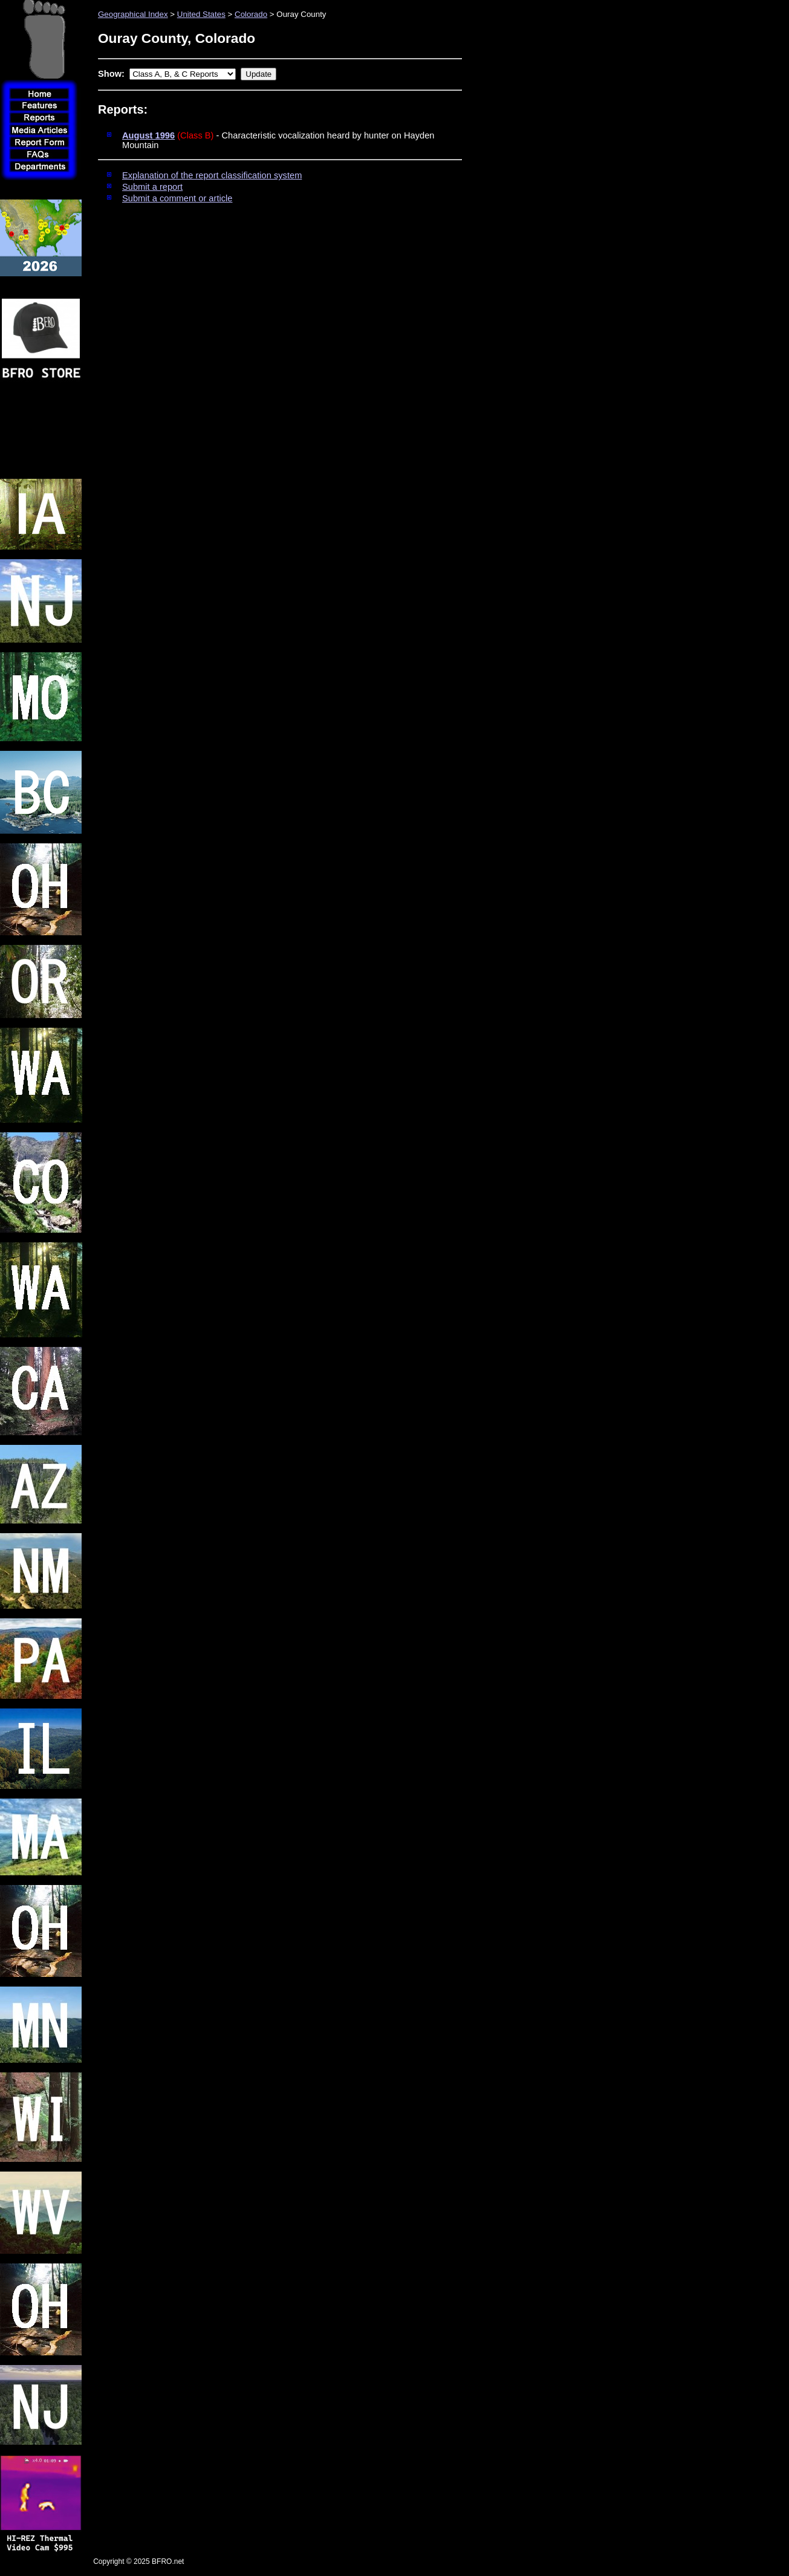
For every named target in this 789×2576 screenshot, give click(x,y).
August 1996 (148, 135)
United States (201, 14)
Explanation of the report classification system (212, 175)
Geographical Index (133, 14)
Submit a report (152, 187)
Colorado (251, 14)
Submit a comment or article (177, 198)
